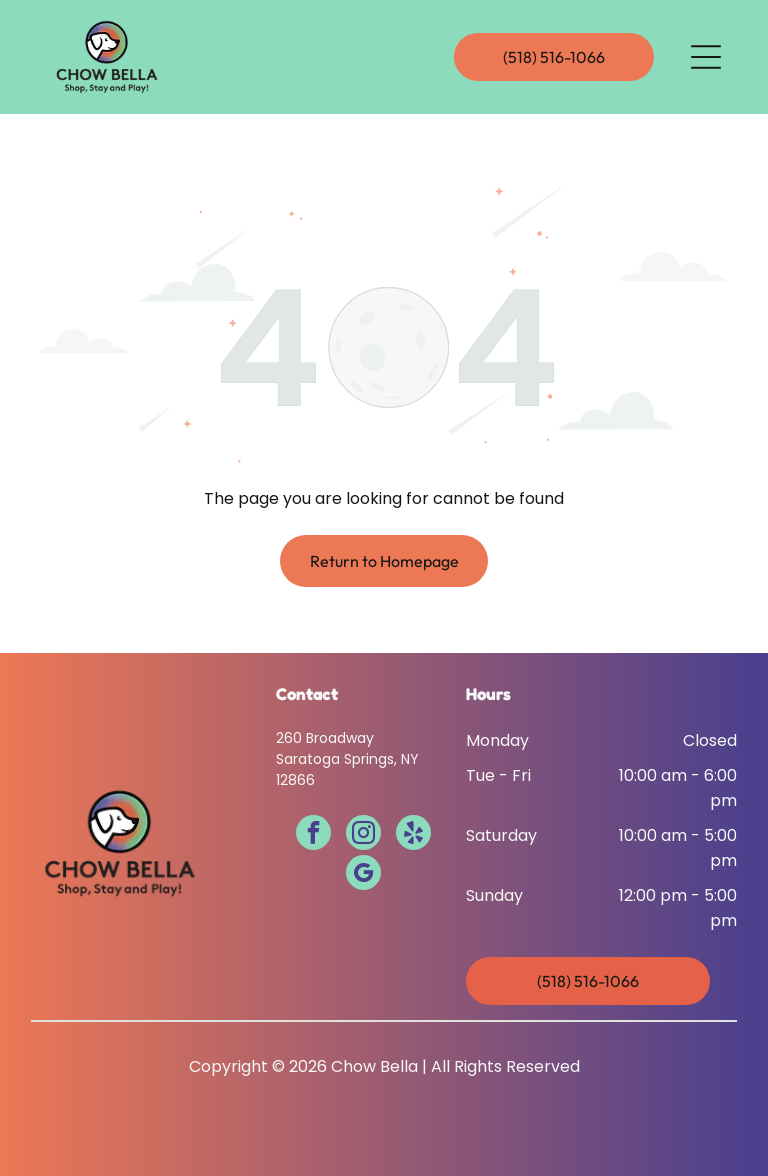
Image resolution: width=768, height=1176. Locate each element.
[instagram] (363, 835)
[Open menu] (706, 57)
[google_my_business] (363, 875)
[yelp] (413, 835)
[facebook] (313, 835)
